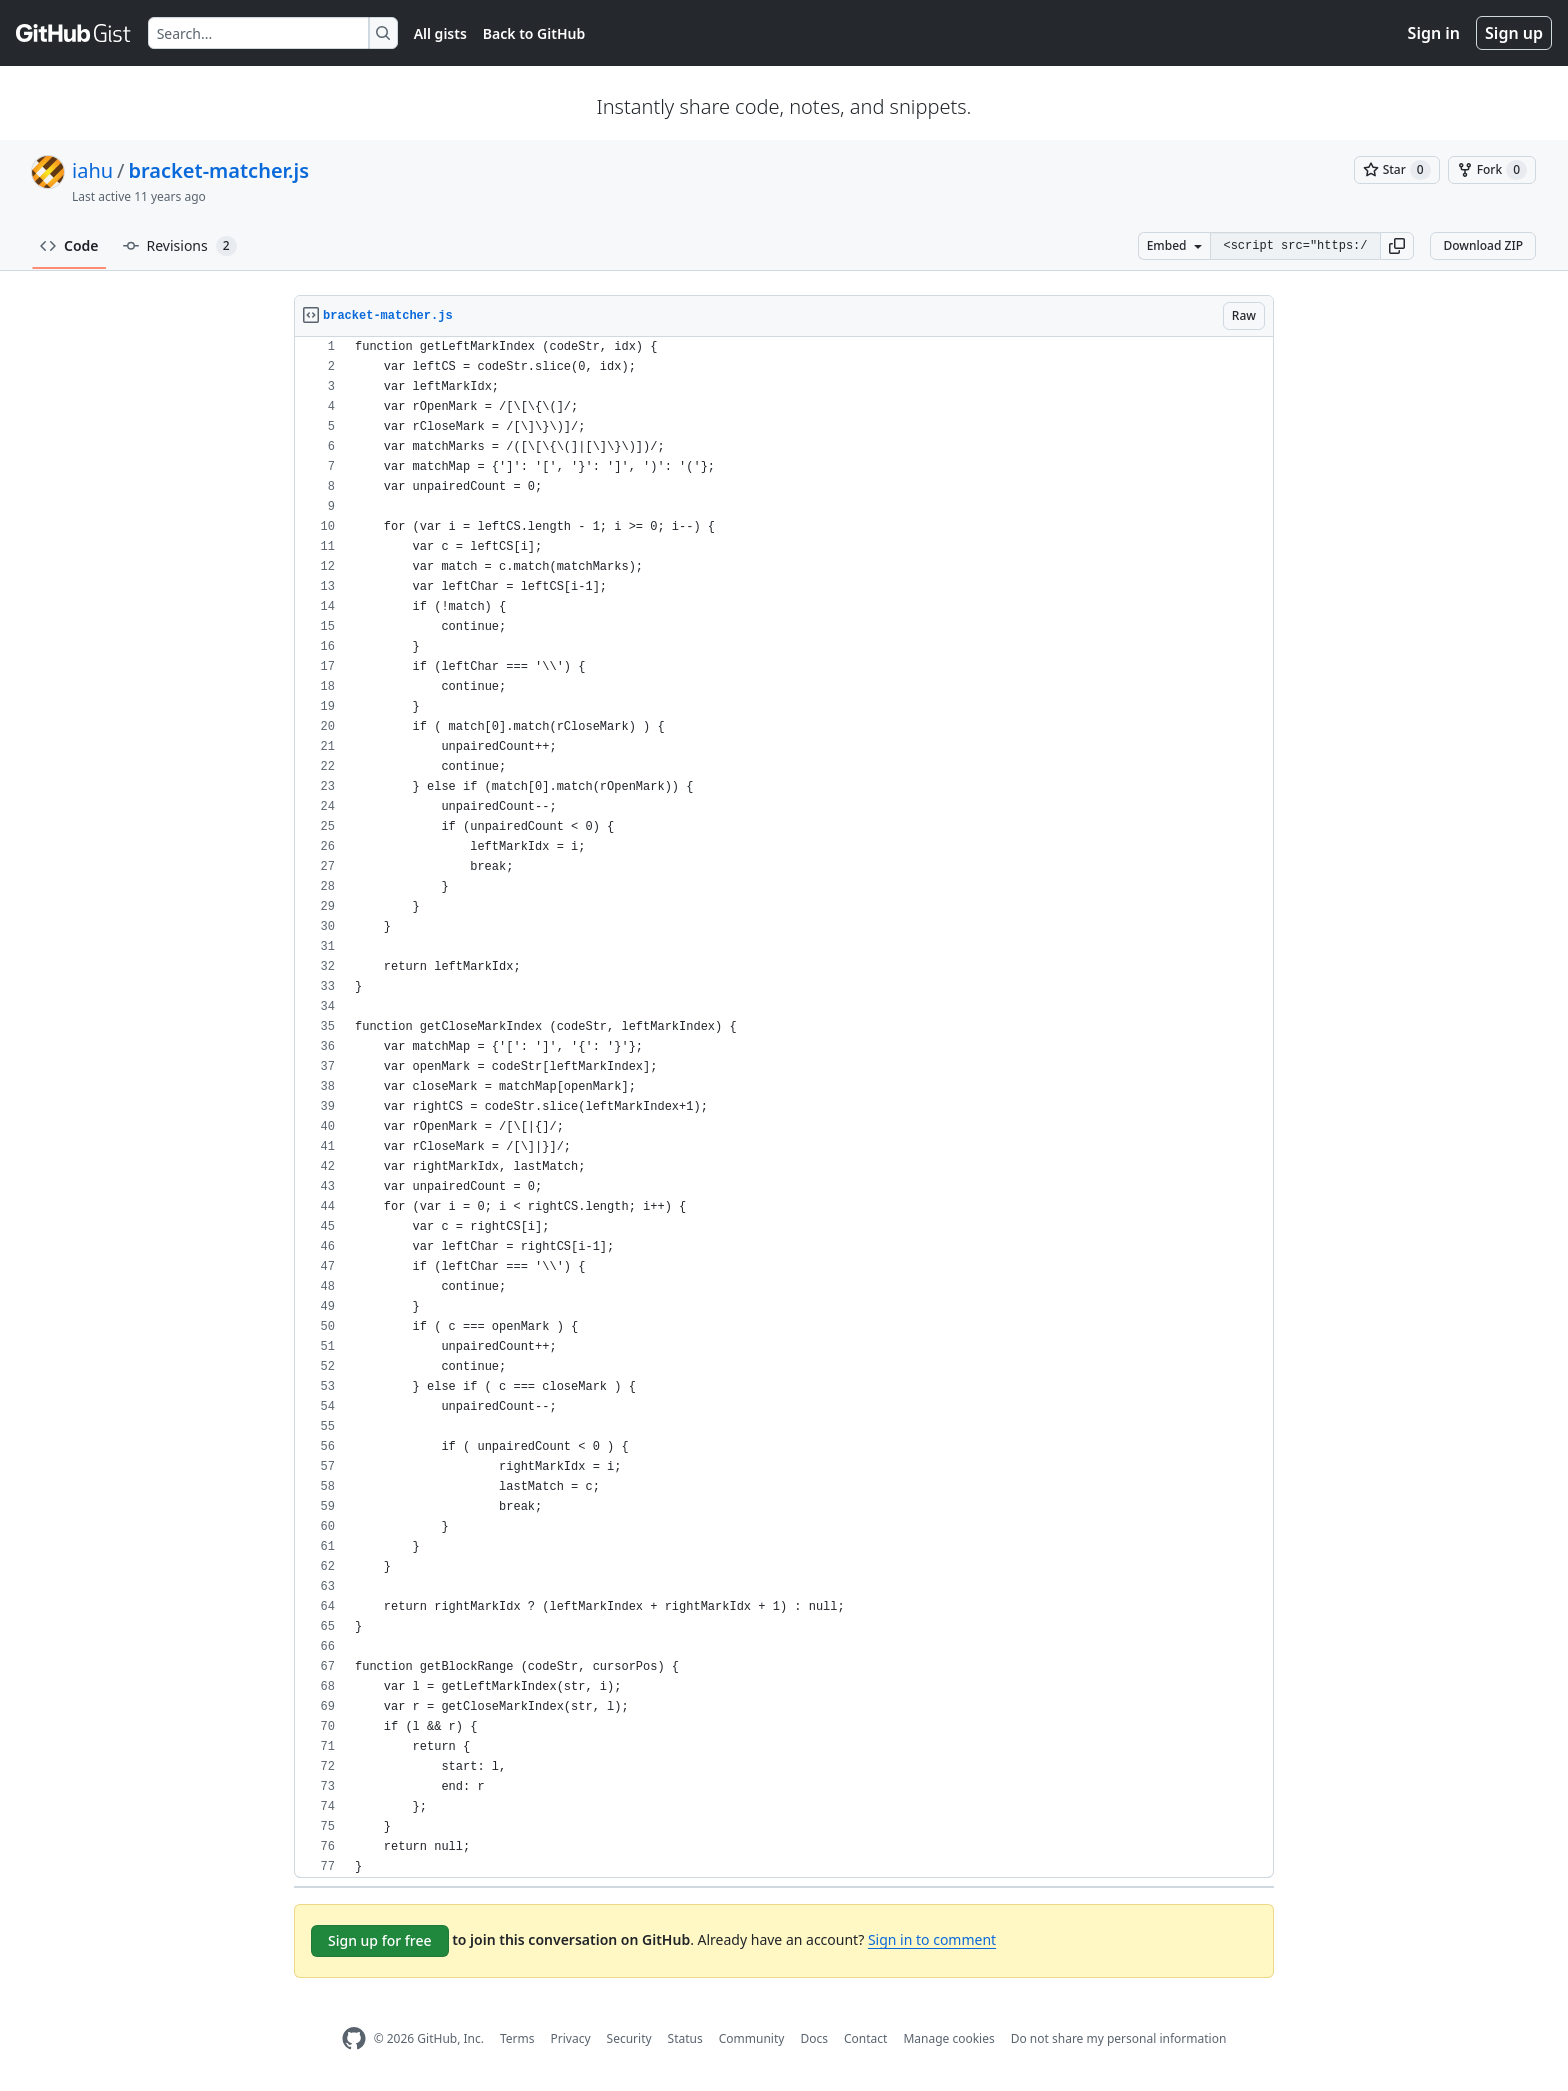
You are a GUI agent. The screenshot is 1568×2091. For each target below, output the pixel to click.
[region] (784, 1107)
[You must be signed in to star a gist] (1397, 170)
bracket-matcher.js (219, 170)
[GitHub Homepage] (354, 2038)
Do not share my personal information (1119, 2038)
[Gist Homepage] (74, 33)
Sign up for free (380, 1940)
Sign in (1434, 33)
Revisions (180, 246)
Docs (814, 2038)
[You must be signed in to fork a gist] (1492, 170)
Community (752, 2038)
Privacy (571, 2038)
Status (685, 2038)
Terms (517, 2038)
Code (69, 245)
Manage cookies (948, 2038)
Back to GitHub (534, 33)
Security (629, 2038)
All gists (440, 33)
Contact (865, 2038)
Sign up (1514, 33)
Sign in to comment (932, 1939)
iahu (92, 170)
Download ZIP (1483, 245)
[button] (1397, 246)
